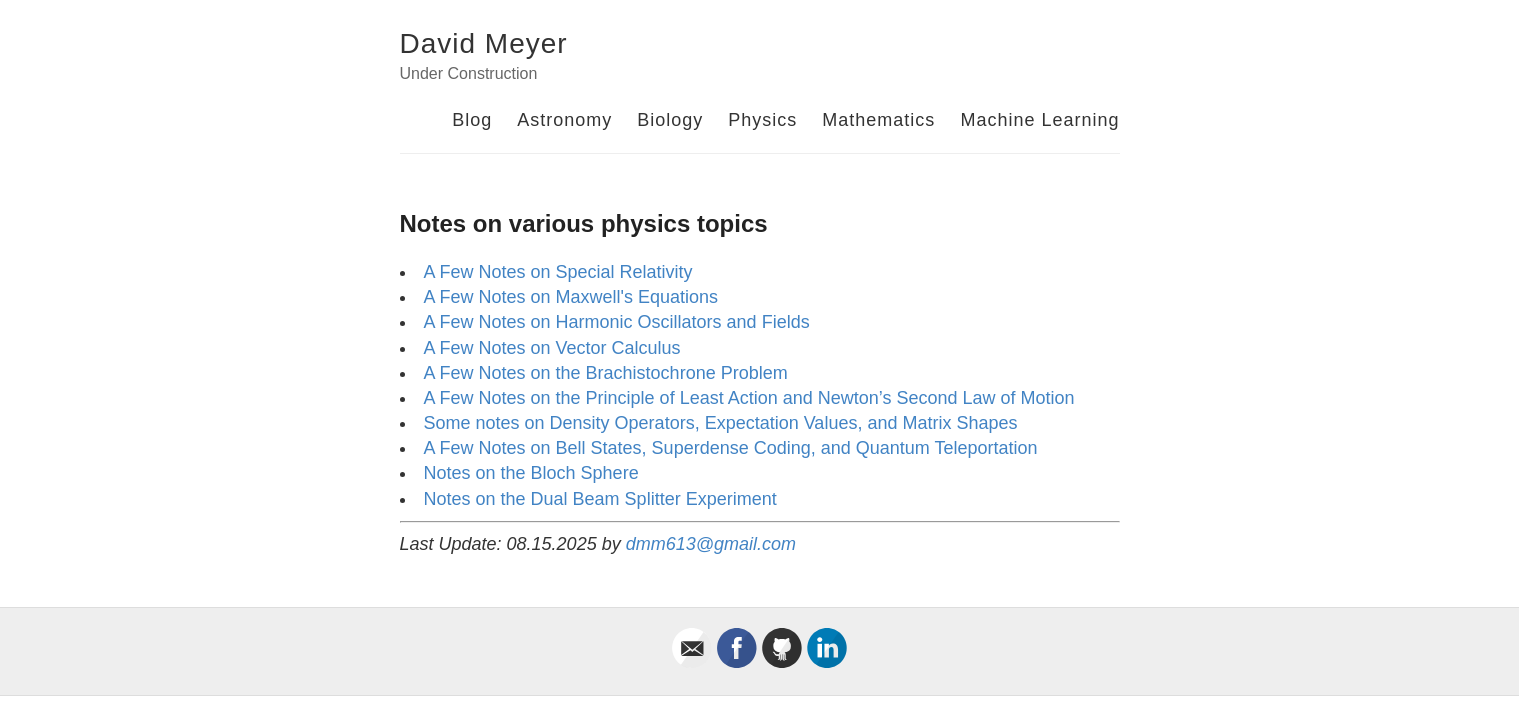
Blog (472, 120)
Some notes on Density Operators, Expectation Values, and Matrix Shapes (721, 423)
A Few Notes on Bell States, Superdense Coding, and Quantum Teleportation (731, 448)
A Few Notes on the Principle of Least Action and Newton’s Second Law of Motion (749, 398)
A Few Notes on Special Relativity (558, 272)
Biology (670, 120)
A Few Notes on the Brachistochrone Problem (606, 373)
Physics (762, 120)
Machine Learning (1039, 120)
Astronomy (564, 120)
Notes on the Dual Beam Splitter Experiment (600, 499)
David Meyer (484, 43)
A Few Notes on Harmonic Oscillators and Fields (617, 322)
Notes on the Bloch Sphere (531, 473)
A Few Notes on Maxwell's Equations (571, 297)
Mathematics (878, 120)
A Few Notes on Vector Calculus (552, 348)
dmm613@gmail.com (711, 544)
